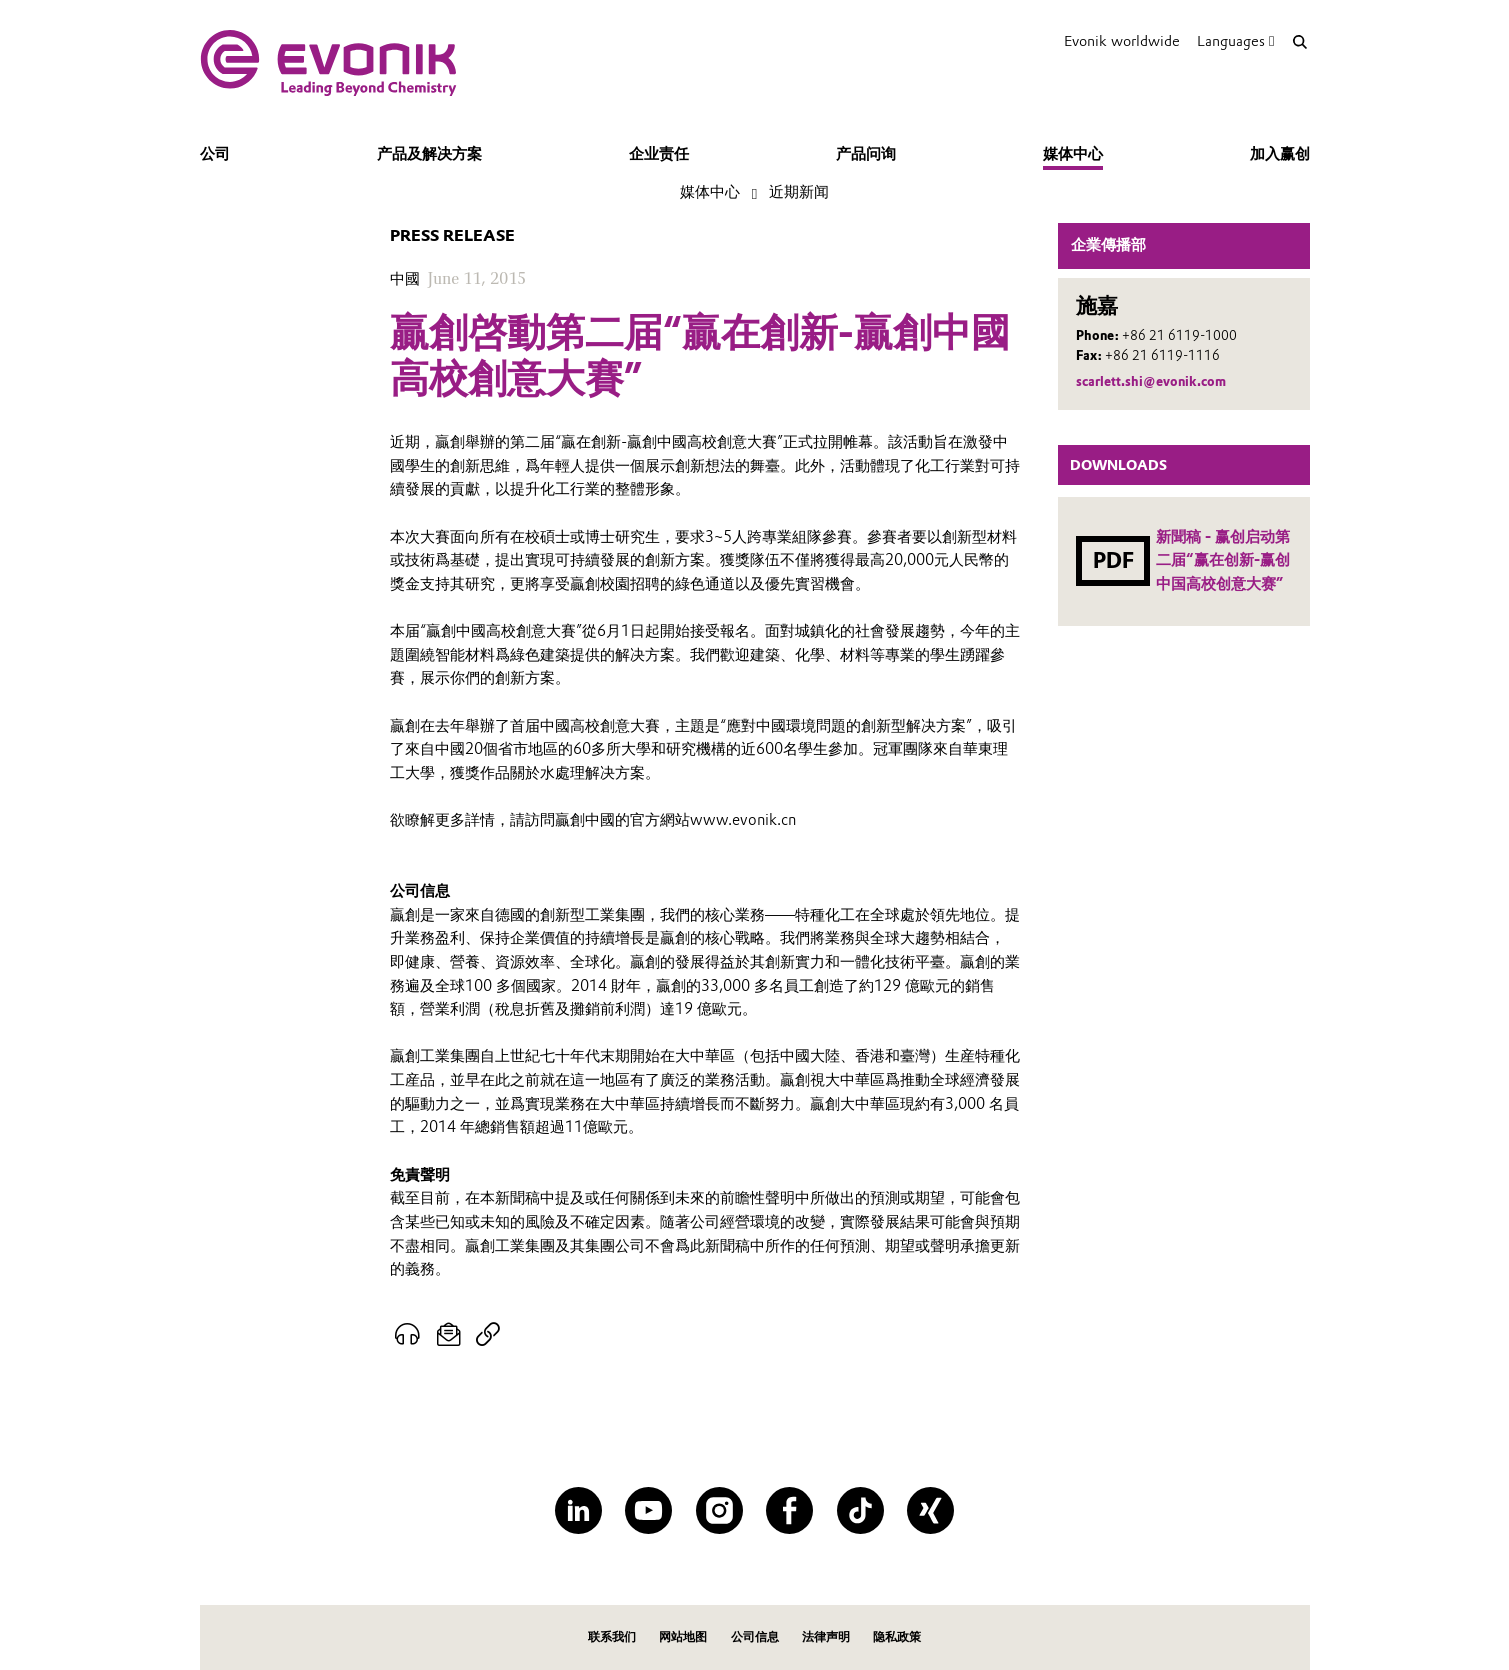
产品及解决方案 (429, 154)
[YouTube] (648, 1510)
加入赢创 (1280, 154)
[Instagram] (719, 1510)
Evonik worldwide (1122, 41)
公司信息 (755, 1636)
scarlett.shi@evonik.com (1151, 381)
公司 (215, 154)
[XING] (930, 1510)
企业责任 (659, 154)
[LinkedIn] (578, 1510)
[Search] (1300, 41)
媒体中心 (1073, 154)
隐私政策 (897, 1636)
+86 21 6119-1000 (1179, 335)
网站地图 (683, 1636)
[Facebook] (789, 1510)
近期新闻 (799, 192)
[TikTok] (860, 1510)
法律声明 (826, 1636)
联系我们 (612, 1636)
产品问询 (866, 154)
